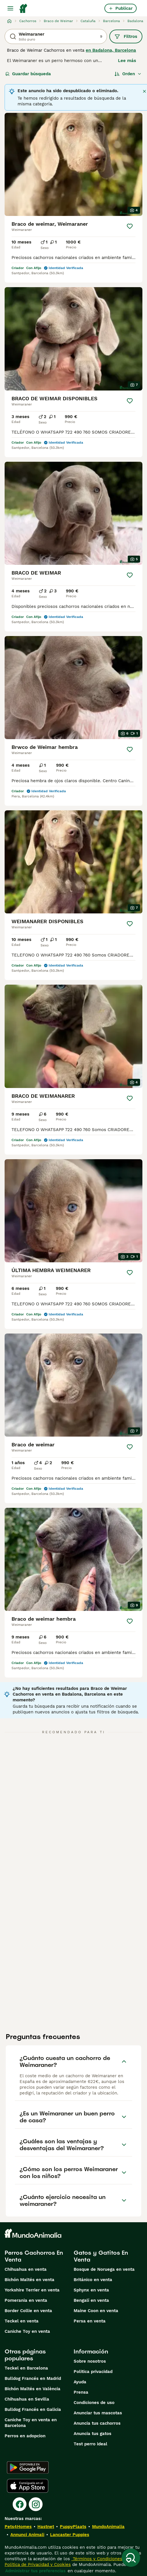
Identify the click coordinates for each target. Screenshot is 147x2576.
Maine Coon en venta (96, 2310)
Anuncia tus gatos (92, 2433)
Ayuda (80, 2381)
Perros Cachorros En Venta (34, 2256)
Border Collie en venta (28, 2310)
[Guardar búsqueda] (131, 2557)
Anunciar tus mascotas (98, 2412)
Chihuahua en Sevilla (27, 2399)
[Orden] (128, 74)
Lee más (127, 60)
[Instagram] (36, 2504)
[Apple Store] (28, 2486)
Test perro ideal (90, 2443)
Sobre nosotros (90, 2361)
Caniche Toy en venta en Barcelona (31, 2422)
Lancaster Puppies (69, 2534)
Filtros (125, 36)
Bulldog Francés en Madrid (33, 2378)
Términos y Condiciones (96, 2558)
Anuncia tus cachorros (97, 2423)
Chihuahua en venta (26, 2269)
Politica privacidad (93, 2371)
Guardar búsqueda (28, 73)
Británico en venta (93, 2279)
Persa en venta (90, 2321)
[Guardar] (129, 226)
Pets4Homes (18, 2526)
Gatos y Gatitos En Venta (101, 2256)
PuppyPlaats (73, 2526)
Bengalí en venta (91, 2300)
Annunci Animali (27, 2534)
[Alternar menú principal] (10, 8)
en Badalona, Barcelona (111, 50)
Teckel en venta (22, 2321)
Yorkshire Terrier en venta (32, 2290)
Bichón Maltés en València (32, 2388)
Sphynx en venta (91, 2290)
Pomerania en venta (26, 2300)
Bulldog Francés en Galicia (33, 2409)
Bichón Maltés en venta (29, 2279)
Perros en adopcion (25, 2435)
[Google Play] (28, 2467)
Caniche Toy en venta (27, 2331)
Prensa (81, 2392)
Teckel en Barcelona (26, 2368)
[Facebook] (19, 2504)
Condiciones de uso (94, 2402)
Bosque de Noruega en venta (104, 2269)
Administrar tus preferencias (35, 2570)
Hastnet (45, 2526)
